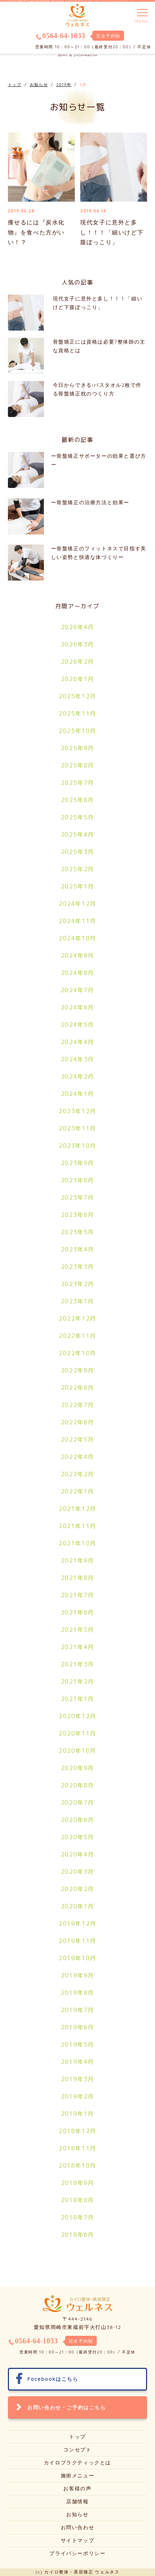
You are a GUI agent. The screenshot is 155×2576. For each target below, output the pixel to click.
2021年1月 (77, 1699)
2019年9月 (77, 1975)
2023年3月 (77, 1267)
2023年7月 (77, 1197)
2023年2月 (77, 1284)
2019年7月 (77, 2010)
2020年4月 (77, 1854)
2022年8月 (77, 1388)
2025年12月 (77, 696)
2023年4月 (77, 1249)
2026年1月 (77, 679)
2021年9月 (77, 1560)
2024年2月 (77, 1076)
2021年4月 (77, 1647)
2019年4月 (77, 2062)
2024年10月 (77, 938)
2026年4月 (77, 627)
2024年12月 (77, 904)
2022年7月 (77, 1405)
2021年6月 (77, 1612)
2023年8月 (77, 1180)
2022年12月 (77, 1318)
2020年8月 (77, 1785)
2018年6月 (77, 2235)
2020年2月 (77, 1889)
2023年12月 (77, 1111)
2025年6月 (77, 800)
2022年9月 (77, 1370)
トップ (77, 2436)
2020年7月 (77, 1802)
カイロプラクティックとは (77, 2462)
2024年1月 (77, 1094)
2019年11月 (77, 1941)
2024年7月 (77, 990)
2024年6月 (77, 1007)
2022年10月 (77, 1353)
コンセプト (77, 2449)
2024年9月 (77, 955)
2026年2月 (77, 662)
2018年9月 (77, 2183)
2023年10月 (77, 1146)
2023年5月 (77, 1232)
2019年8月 (77, 1993)
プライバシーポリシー (77, 2553)
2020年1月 (77, 1906)
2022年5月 (77, 1439)
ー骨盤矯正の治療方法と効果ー (90, 502)
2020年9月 (77, 1768)
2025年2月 (77, 869)
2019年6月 (77, 2027)
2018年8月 (77, 2200)
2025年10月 (77, 731)
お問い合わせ (78, 2527)
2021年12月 (77, 1509)
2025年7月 (77, 783)
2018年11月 (77, 2148)
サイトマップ (78, 2540)
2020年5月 (77, 1837)
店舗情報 (77, 2501)
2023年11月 (77, 1128)
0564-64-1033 (63, 36)
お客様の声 (77, 2488)
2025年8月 (77, 765)
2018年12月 (77, 2131)
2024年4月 (77, 1042)
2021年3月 (77, 1664)
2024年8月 (77, 973)
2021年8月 (77, 1578)
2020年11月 (77, 1733)
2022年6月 (77, 1422)
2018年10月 (77, 2165)
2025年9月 (77, 748)
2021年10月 (77, 1543)
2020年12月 (77, 1716)
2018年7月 (77, 2217)
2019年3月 (77, 2079)
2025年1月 (77, 886)
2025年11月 (77, 713)
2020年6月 (77, 1820)
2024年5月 (77, 1025)
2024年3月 (77, 1059)
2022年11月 (77, 1336)
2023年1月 (77, 1301)
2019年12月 (77, 1923)
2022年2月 (77, 1474)
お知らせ (77, 2514)
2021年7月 (77, 1595)
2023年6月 (77, 1215)
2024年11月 (77, 921)
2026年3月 (77, 644)
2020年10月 (77, 1751)
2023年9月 (77, 1163)
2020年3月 (77, 1872)
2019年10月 (77, 1958)
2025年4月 (77, 834)
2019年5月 (77, 2044)
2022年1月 (77, 1491)
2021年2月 (77, 1681)
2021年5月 (77, 1630)
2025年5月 (77, 817)
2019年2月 (77, 2096)
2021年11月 (77, 1526)
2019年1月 (77, 2114)
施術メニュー (78, 2475)
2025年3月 (77, 852)
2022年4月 (77, 1457)
